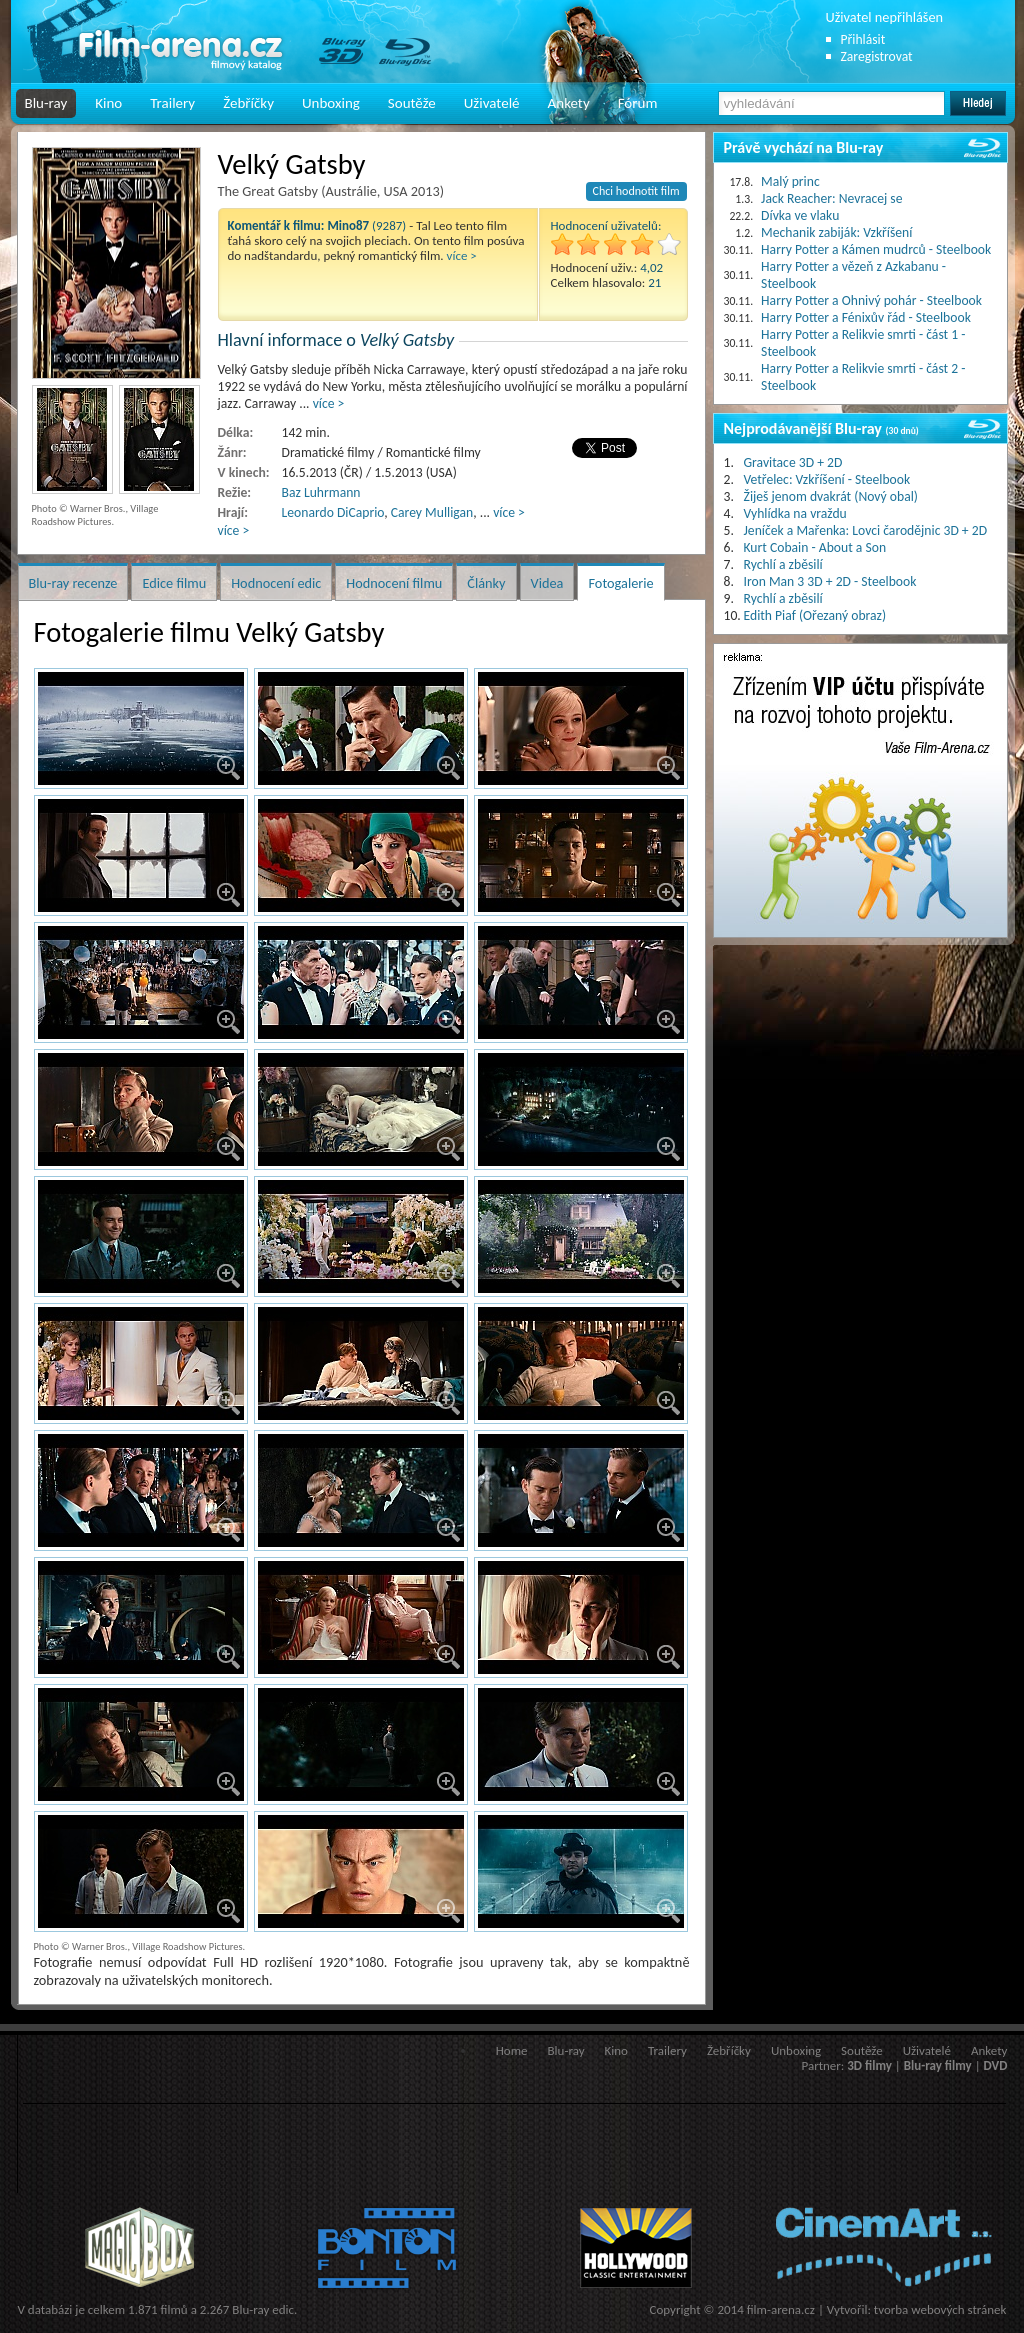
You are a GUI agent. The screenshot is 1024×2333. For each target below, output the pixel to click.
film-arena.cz (781, 2309)
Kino (108, 103)
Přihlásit (863, 39)
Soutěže (412, 103)
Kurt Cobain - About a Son (815, 547)
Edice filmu (174, 583)
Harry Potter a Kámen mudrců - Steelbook (876, 249)
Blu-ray (46, 103)
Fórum (638, 103)
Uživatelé (492, 103)
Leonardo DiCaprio (333, 512)
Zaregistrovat (877, 56)
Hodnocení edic (276, 583)
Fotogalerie (620, 583)
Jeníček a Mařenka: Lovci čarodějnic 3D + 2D (866, 530)
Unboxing (331, 103)
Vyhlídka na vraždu (795, 513)
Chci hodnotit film (636, 191)
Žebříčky (248, 103)
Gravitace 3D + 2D (793, 462)
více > (462, 255)
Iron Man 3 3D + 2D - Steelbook (830, 581)
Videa (547, 583)
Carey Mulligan (432, 512)
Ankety (569, 103)
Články (486, 583)
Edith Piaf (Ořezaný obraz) (815, 615)
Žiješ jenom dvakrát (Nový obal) (831, 496)
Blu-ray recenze (73, 583)
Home (512, 2050)
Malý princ (790, 181)
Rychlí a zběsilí (783, 564)
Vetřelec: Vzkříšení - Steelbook (827, 479)
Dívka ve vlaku (800, 215)
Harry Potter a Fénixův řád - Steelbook (866, 317)
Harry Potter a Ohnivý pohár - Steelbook (871, 300)
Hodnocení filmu (394, 583)
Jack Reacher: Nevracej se (831, 198)
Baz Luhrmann (321, 492)
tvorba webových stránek (940, 2309)
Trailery (172, 103)
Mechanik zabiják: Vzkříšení (836, 232)
